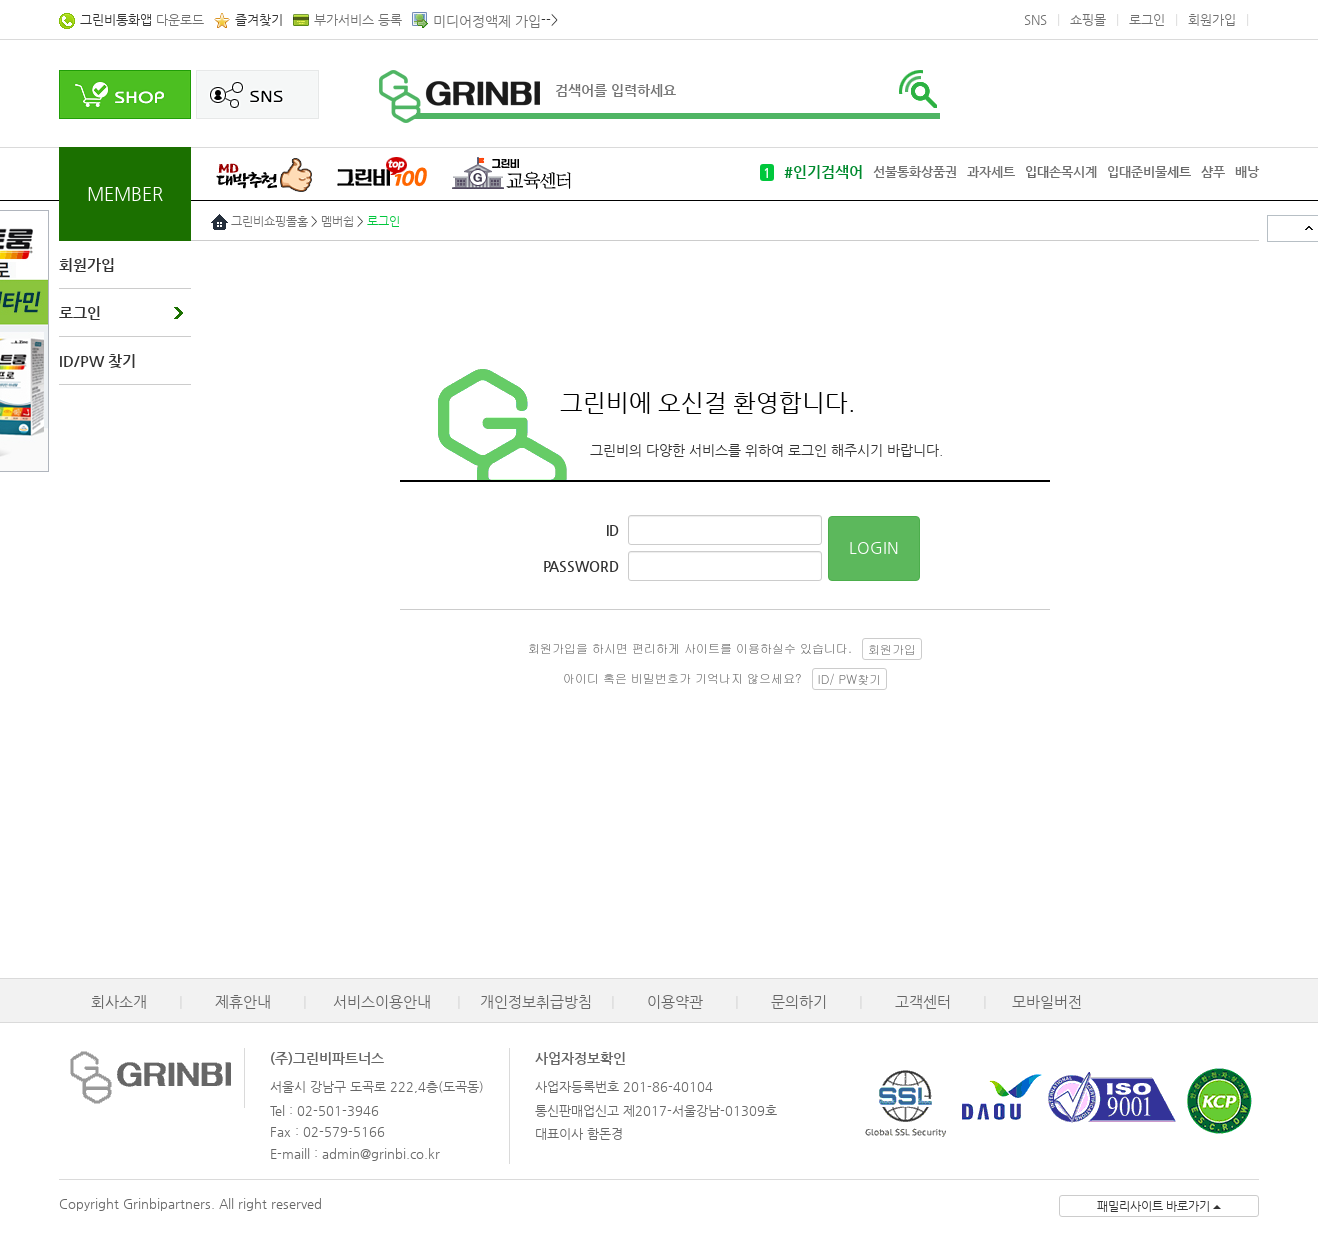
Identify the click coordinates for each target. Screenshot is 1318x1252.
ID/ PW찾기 (849, 678)
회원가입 (1212, 19)
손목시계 (1073, 171)
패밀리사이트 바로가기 (1159, 1206)
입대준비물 (1137, 171)
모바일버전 (1047, 1001)
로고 (459, 96)
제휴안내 (243, 1001)
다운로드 (142, 19)
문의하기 (799, 1001)
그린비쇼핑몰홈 (269, 221)
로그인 (1147, 19)
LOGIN (874, 547)
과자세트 (991, 171)
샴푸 (1213, 171)
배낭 (1247, 171)
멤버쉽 (337, 221)
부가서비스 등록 (358, 19)
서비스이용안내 (382, 1001)
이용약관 (675, 1001)
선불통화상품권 (915, 171)
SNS (1035, 19)
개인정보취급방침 (536, 1001)
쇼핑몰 (1088, 19)
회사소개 (119, 1001)
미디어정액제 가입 (487, 21)
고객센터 (923, 1001)
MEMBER (125, 193)
